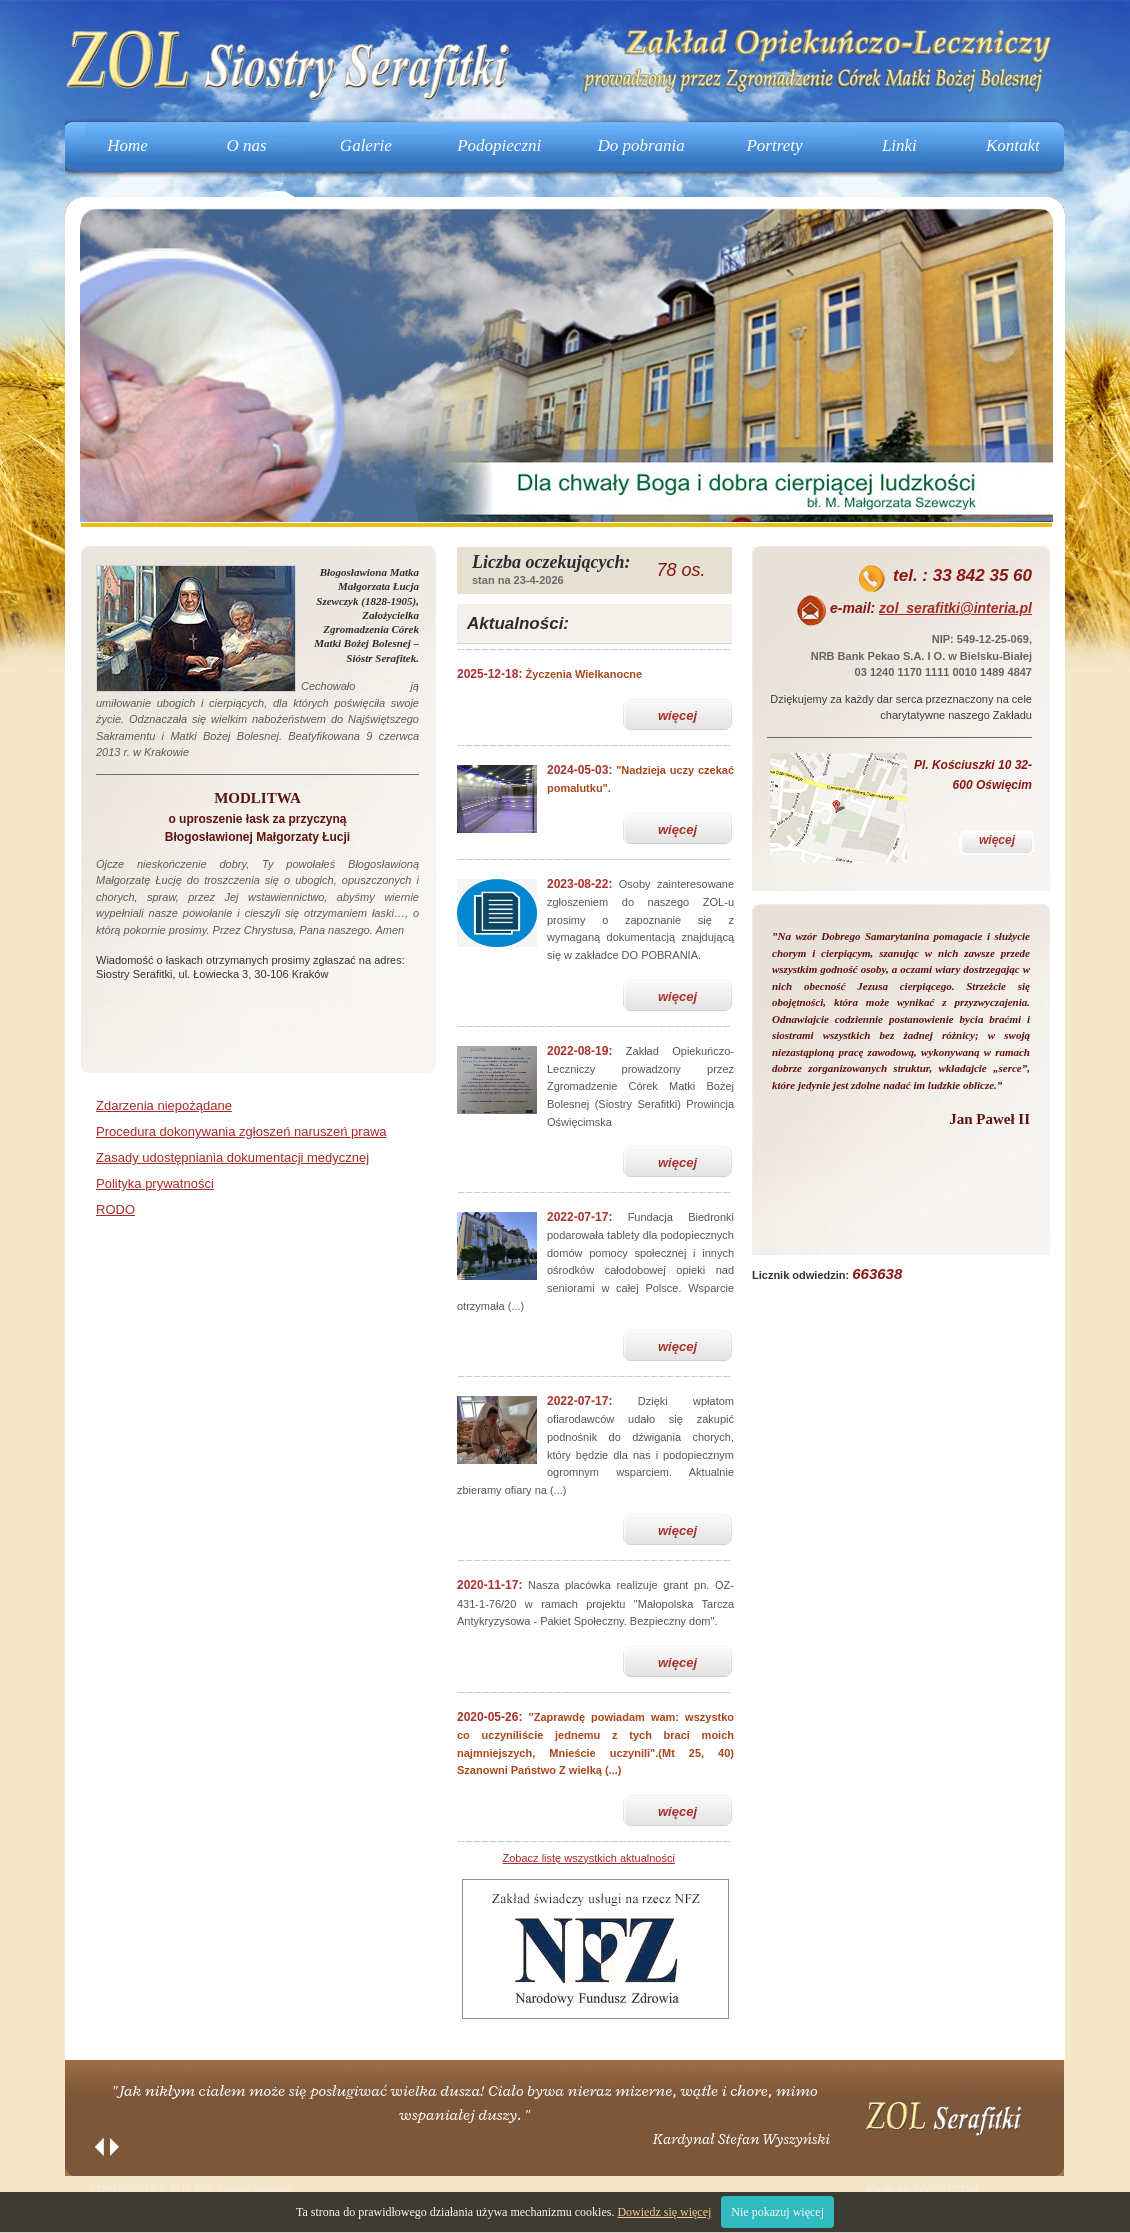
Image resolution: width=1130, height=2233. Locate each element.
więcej (677, 715)
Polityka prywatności (155, 1183)
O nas (247, 145)
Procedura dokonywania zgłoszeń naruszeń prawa (241, 1131)
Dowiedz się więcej (664, 2212)
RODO (115, 1209)
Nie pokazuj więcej (777, 2212)
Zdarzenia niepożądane (164, 1105)
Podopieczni (499, 145)
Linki (899, 145)
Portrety (774, 145)
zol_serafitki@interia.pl (955, 608)
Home (127, 145)
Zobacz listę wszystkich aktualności (589, 1858)
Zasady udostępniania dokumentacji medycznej (232, 1157)
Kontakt (1013, 145)
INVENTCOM (946, 2189)
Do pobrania (640, 145)
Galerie (366, 145)
